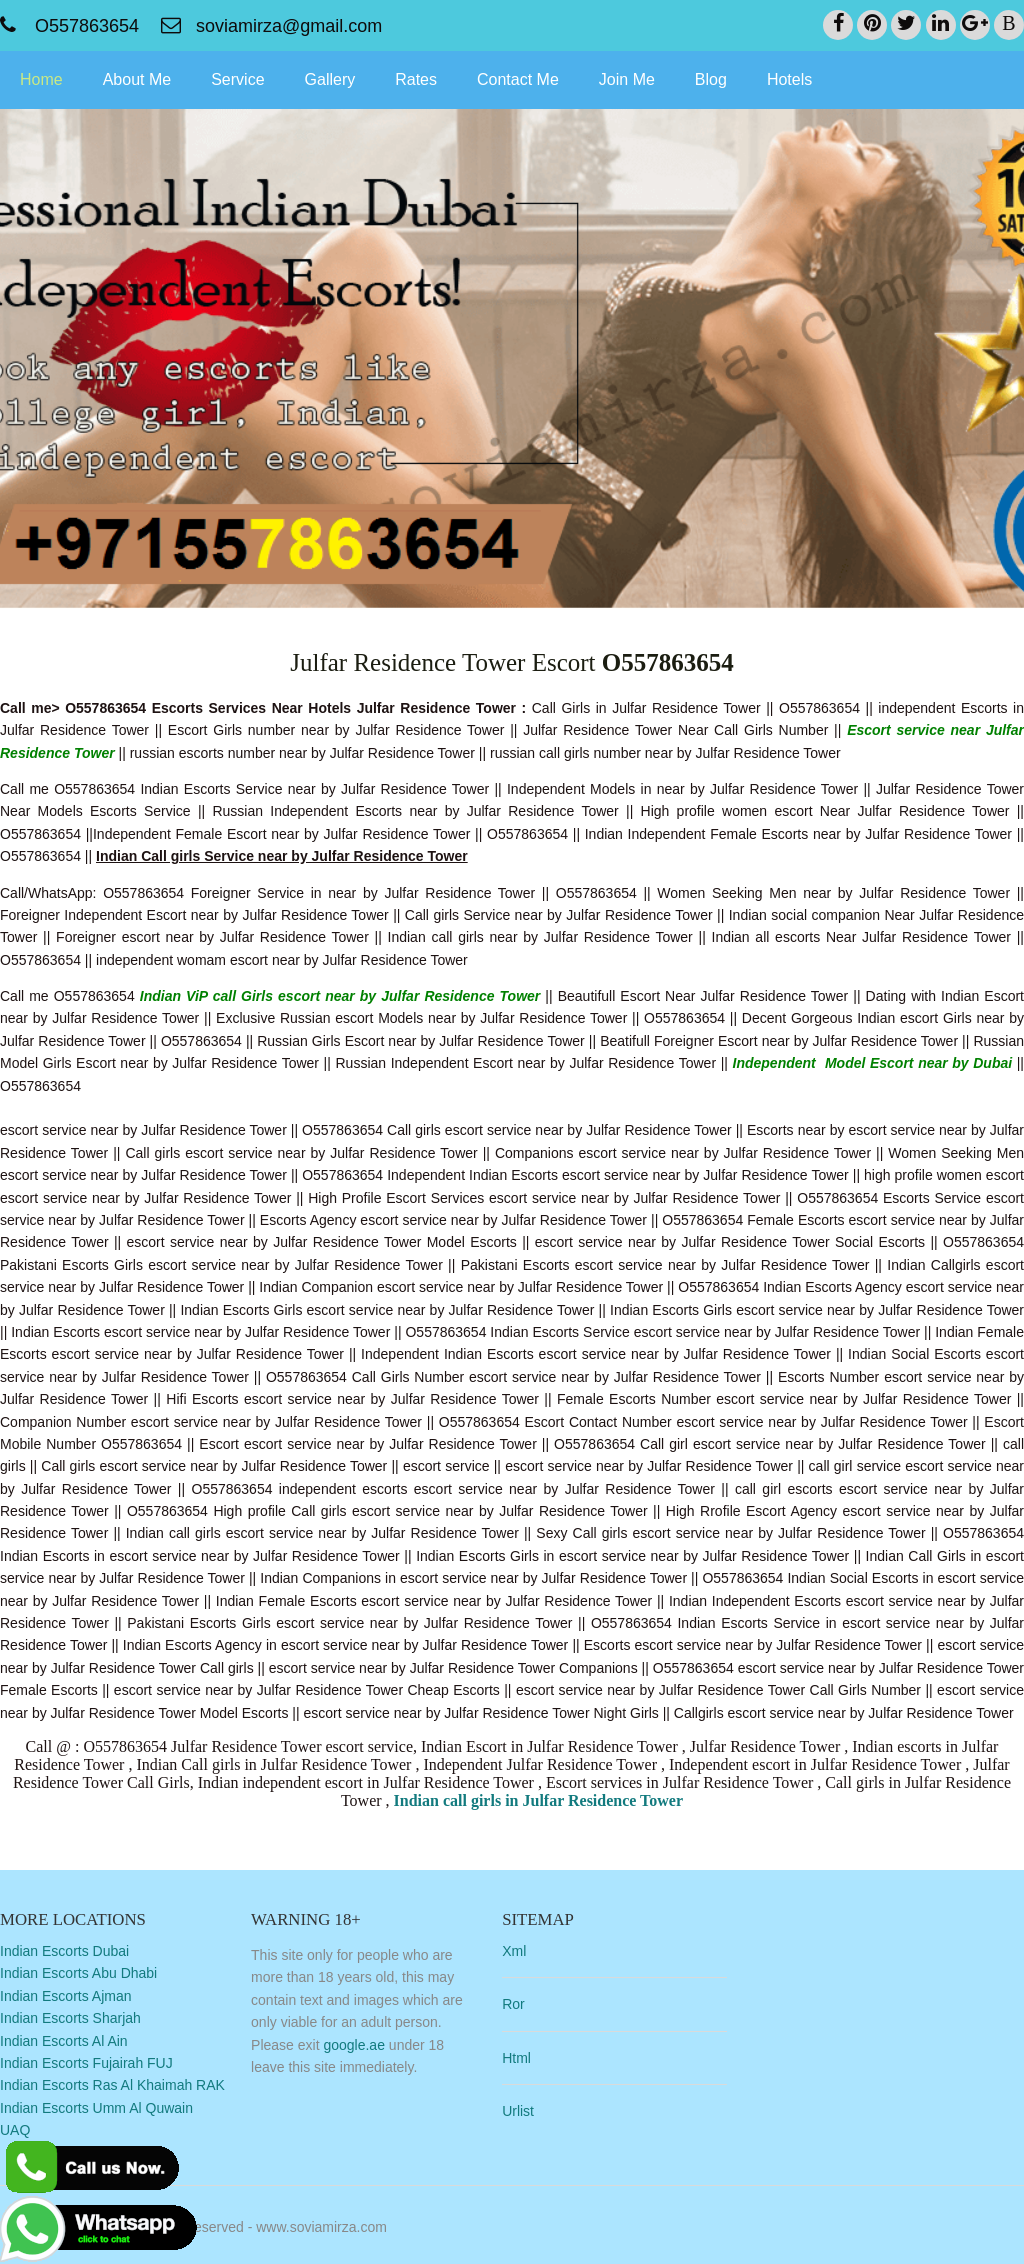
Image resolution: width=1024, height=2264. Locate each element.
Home (41, 78)
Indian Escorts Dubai (64, 1950)
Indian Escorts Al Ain (64, 2040)
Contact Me (518, 78)
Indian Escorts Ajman (66, 1995)
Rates (416, 78)
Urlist (528, 2110)
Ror (523, 2004)
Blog (711, 78)
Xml (524, 1950)
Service (237, 78)
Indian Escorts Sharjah (70, 2017)
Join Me (627, 78)
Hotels (789, 78)
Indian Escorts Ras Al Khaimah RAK (112, 2085)
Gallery (330, 78)
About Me (137, 78)
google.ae (359, 2044)
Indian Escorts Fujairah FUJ (86, 2062)
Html (526, 2057)
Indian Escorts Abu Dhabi (78, 1973)
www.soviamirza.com (321, 2223)
